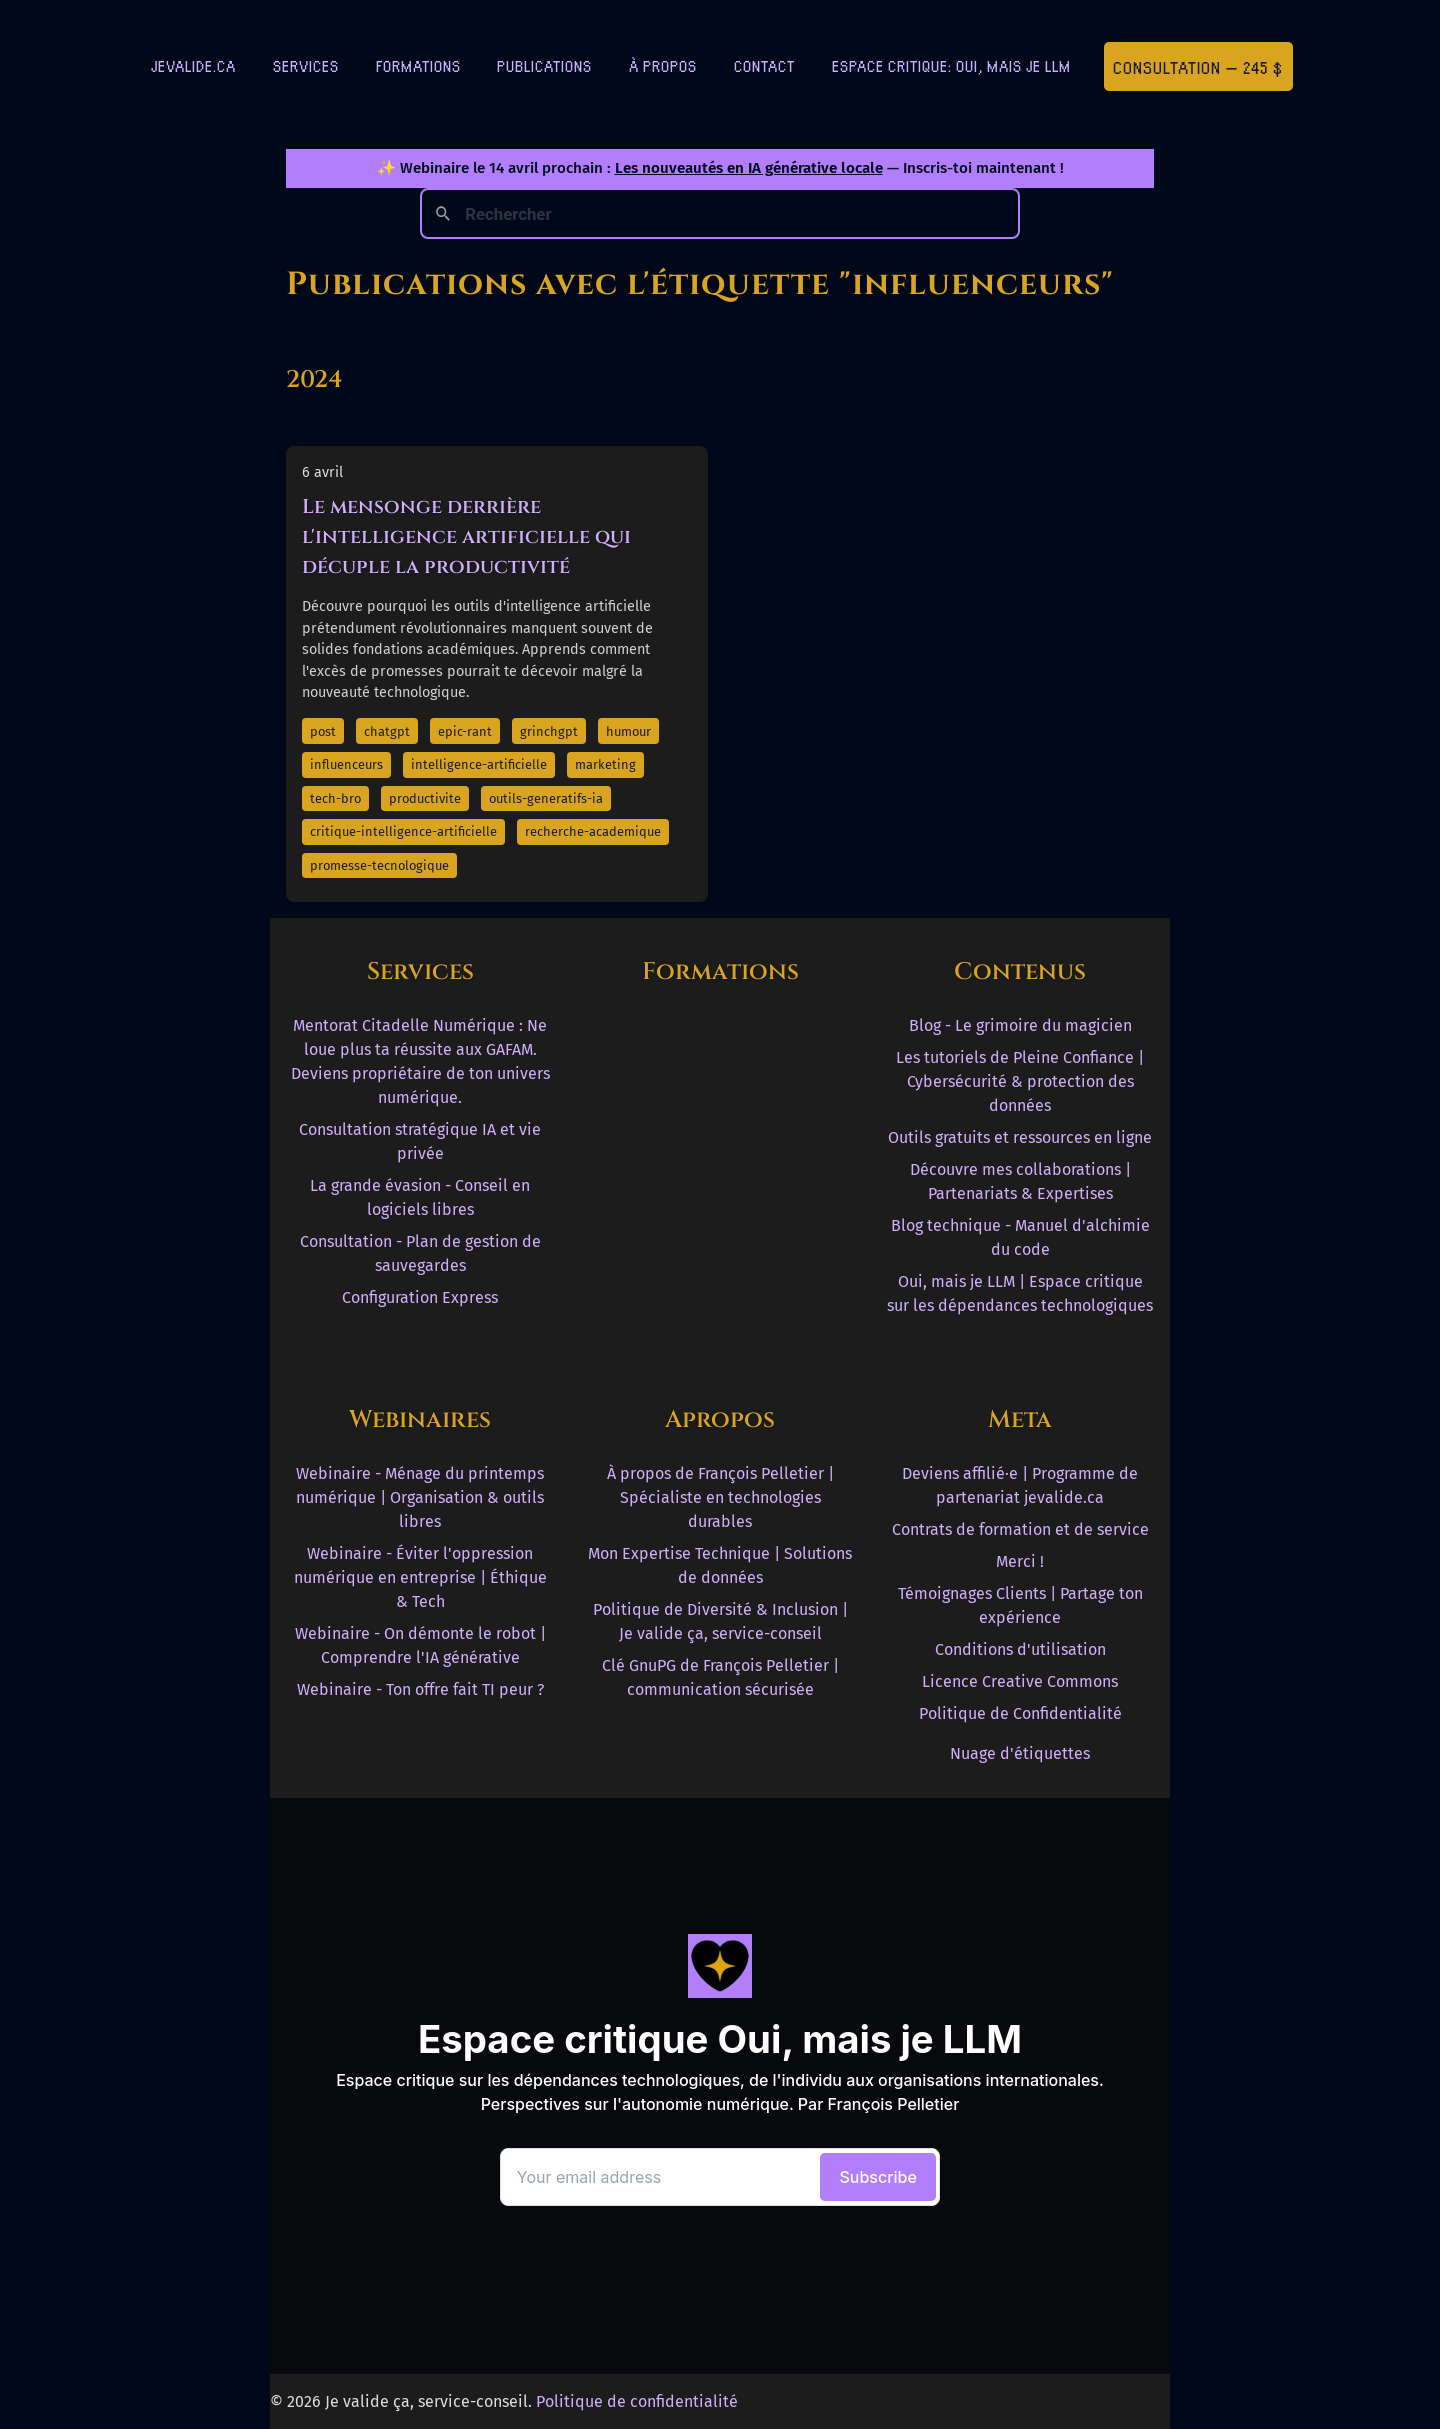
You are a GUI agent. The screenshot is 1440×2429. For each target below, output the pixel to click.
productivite (425, 798)
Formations (418, 65)
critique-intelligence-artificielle (403, 831)
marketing (605, 764)
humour (628, 731)
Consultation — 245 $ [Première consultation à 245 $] (1198, 66)
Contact (764, 65)
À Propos (663, 65)
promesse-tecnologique (379, 865)
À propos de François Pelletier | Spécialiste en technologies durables (720, 1497)
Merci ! (1020, 1561)
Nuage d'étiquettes (1020, 1753)
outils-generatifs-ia (546, 798)
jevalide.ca (193, 65)
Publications (544, 65)
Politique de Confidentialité (1020, 1713)
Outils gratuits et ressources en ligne (1020, 1137)
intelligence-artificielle (479, 764)
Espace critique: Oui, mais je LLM (951, 65)
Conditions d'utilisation (1020, 1649)
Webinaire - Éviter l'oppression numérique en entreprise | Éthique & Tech (420, 1577)
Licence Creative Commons (1020, 1681)
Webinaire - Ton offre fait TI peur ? (420, 1689)
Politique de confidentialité (637, 2401)
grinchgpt (549, 731)
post (323, 731)
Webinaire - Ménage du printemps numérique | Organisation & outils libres (420, 1497)
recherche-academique (593, 831)
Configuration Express (420, 1297)
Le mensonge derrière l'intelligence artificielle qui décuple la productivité (466, 536)
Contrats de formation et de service (1020, 1529)
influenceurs (346, 764)
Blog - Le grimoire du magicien (1020, 1025)
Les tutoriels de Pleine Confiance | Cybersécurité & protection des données (1020, 1081)
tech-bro (335, 798)
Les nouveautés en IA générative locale (749, 168)
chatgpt (387, 731)
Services (306, 65)
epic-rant (465, 731)
